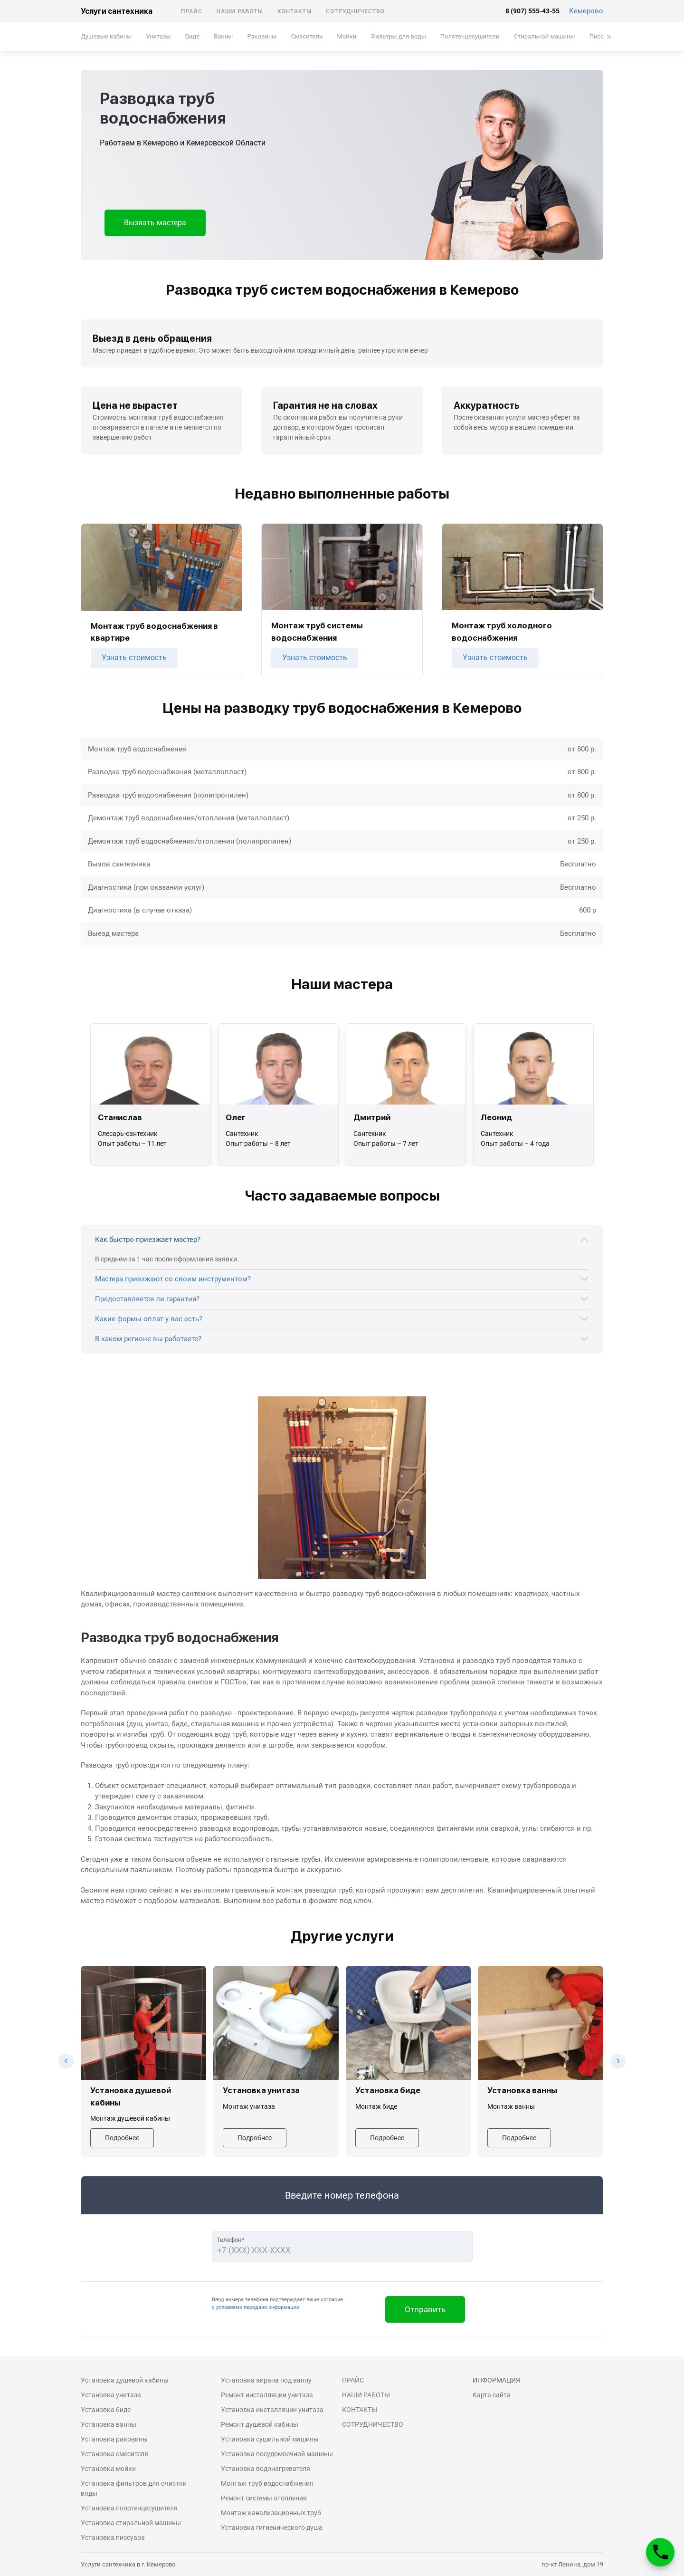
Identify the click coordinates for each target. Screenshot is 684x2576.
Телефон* (231, 2239)
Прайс (191, 11)
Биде (192, 36)
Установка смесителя (114, 2454)
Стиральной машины (544, 36)
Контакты (294, 11)
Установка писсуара (113, 2537)
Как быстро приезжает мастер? (147, 1239)
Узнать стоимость (134, 657)
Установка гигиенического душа (272, 2527)
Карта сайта (492, 2395)
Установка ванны (108, 2424)
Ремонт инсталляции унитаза (267, 2395)
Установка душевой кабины (125, 2380)
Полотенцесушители (470, 36)
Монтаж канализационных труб (271, 2513)
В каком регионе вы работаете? (148, 1339)
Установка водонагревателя (265, 2468)
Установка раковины (114, 2439)
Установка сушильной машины (270, 2439)
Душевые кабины (106, 36)
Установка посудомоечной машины (277, 2454)
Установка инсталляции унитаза (272, 2409)
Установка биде (106, 2409)
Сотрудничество (355, 11)
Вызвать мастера (155, 222)
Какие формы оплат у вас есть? (148, 1319)
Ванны (223, 36)
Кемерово (586, 11)
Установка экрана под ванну (266, 2380)
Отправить (425, 2309)
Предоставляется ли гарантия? (147, 1299)
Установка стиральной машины (131, 2523)
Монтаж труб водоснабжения (267, 2483)
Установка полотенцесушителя (129, 2508)
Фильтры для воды (398, 36)
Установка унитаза (111, 2395)
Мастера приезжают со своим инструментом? (173, 1279)
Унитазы (158, 36)
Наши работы (240, 11)
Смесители (307, 36)
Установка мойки (108, 2468)
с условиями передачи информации (255, 2307)
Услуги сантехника (116, 11)
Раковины (261, 36)
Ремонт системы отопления (264, 2498)
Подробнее (122, 2138)
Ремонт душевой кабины (259, 2424)
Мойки (346, 36)
